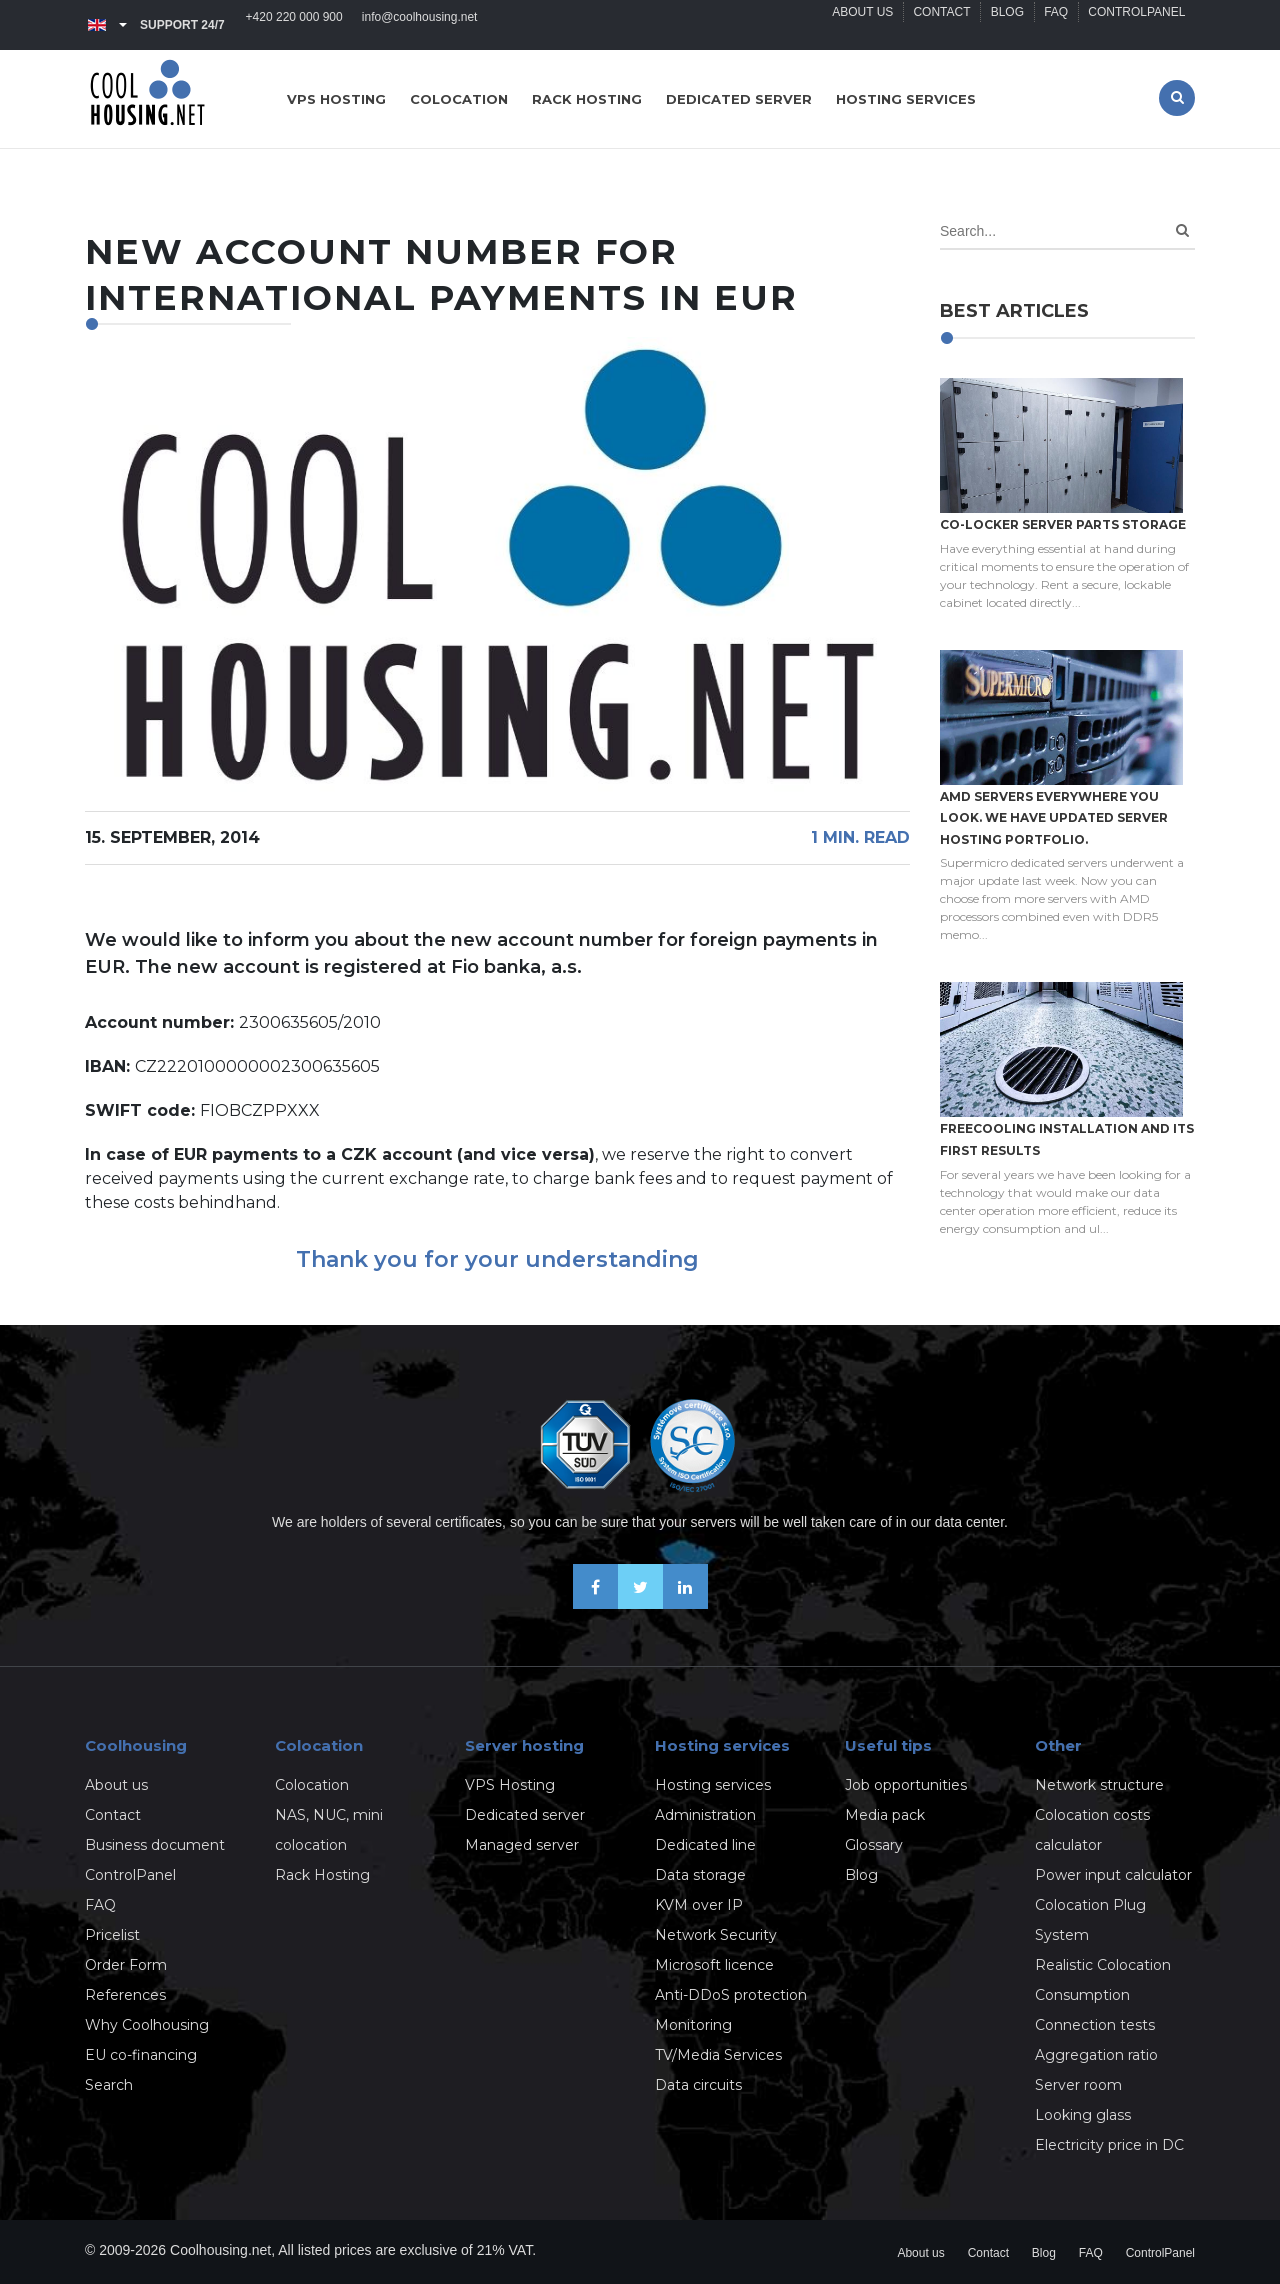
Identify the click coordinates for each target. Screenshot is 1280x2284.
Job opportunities (906, 1785)
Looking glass (1083, 2115)
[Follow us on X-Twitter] (640, 1603)
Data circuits (698, 2085)
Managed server (522, 1845)
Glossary (874, 1845)
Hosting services (906, 99)
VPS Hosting (510, 1785)
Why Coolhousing (147, 2025)
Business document (155, 1845)
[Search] (1182, 230)
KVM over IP (699, 1905)
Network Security (716, 1935)
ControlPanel (1136, 25)
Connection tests (1095, 2025)
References (125, 1995)
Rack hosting (587, 99)
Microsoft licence (714, 1965)
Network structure (1099, 1785)
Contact (938, 25)
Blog (1004, 25)
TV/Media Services (718, 2055)
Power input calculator (1113, 1875)
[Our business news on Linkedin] (685, 1603)
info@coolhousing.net (421, 25)
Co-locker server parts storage (1063, 524)
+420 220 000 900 (294, 25)
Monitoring (693, 2025)
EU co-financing (141, 2055)
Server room (1078, 2085)
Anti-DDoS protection (731, 1995)
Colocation (459, 99)
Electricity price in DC (1109, 2145)
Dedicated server (739, 99)
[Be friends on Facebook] (595, 1603)
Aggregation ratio (1096, 2055)
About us (858, 25)
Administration (705, 1815)
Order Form (126, 1965)
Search (109, 2085)
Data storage (700, 1875)
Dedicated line (705, 1845)
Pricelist (112, 1935)
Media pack (885, 1815)
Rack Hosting (322, 1875)
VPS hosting (336, 99)
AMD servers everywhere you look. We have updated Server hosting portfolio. (1054, 818)
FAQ (1055, 25)
